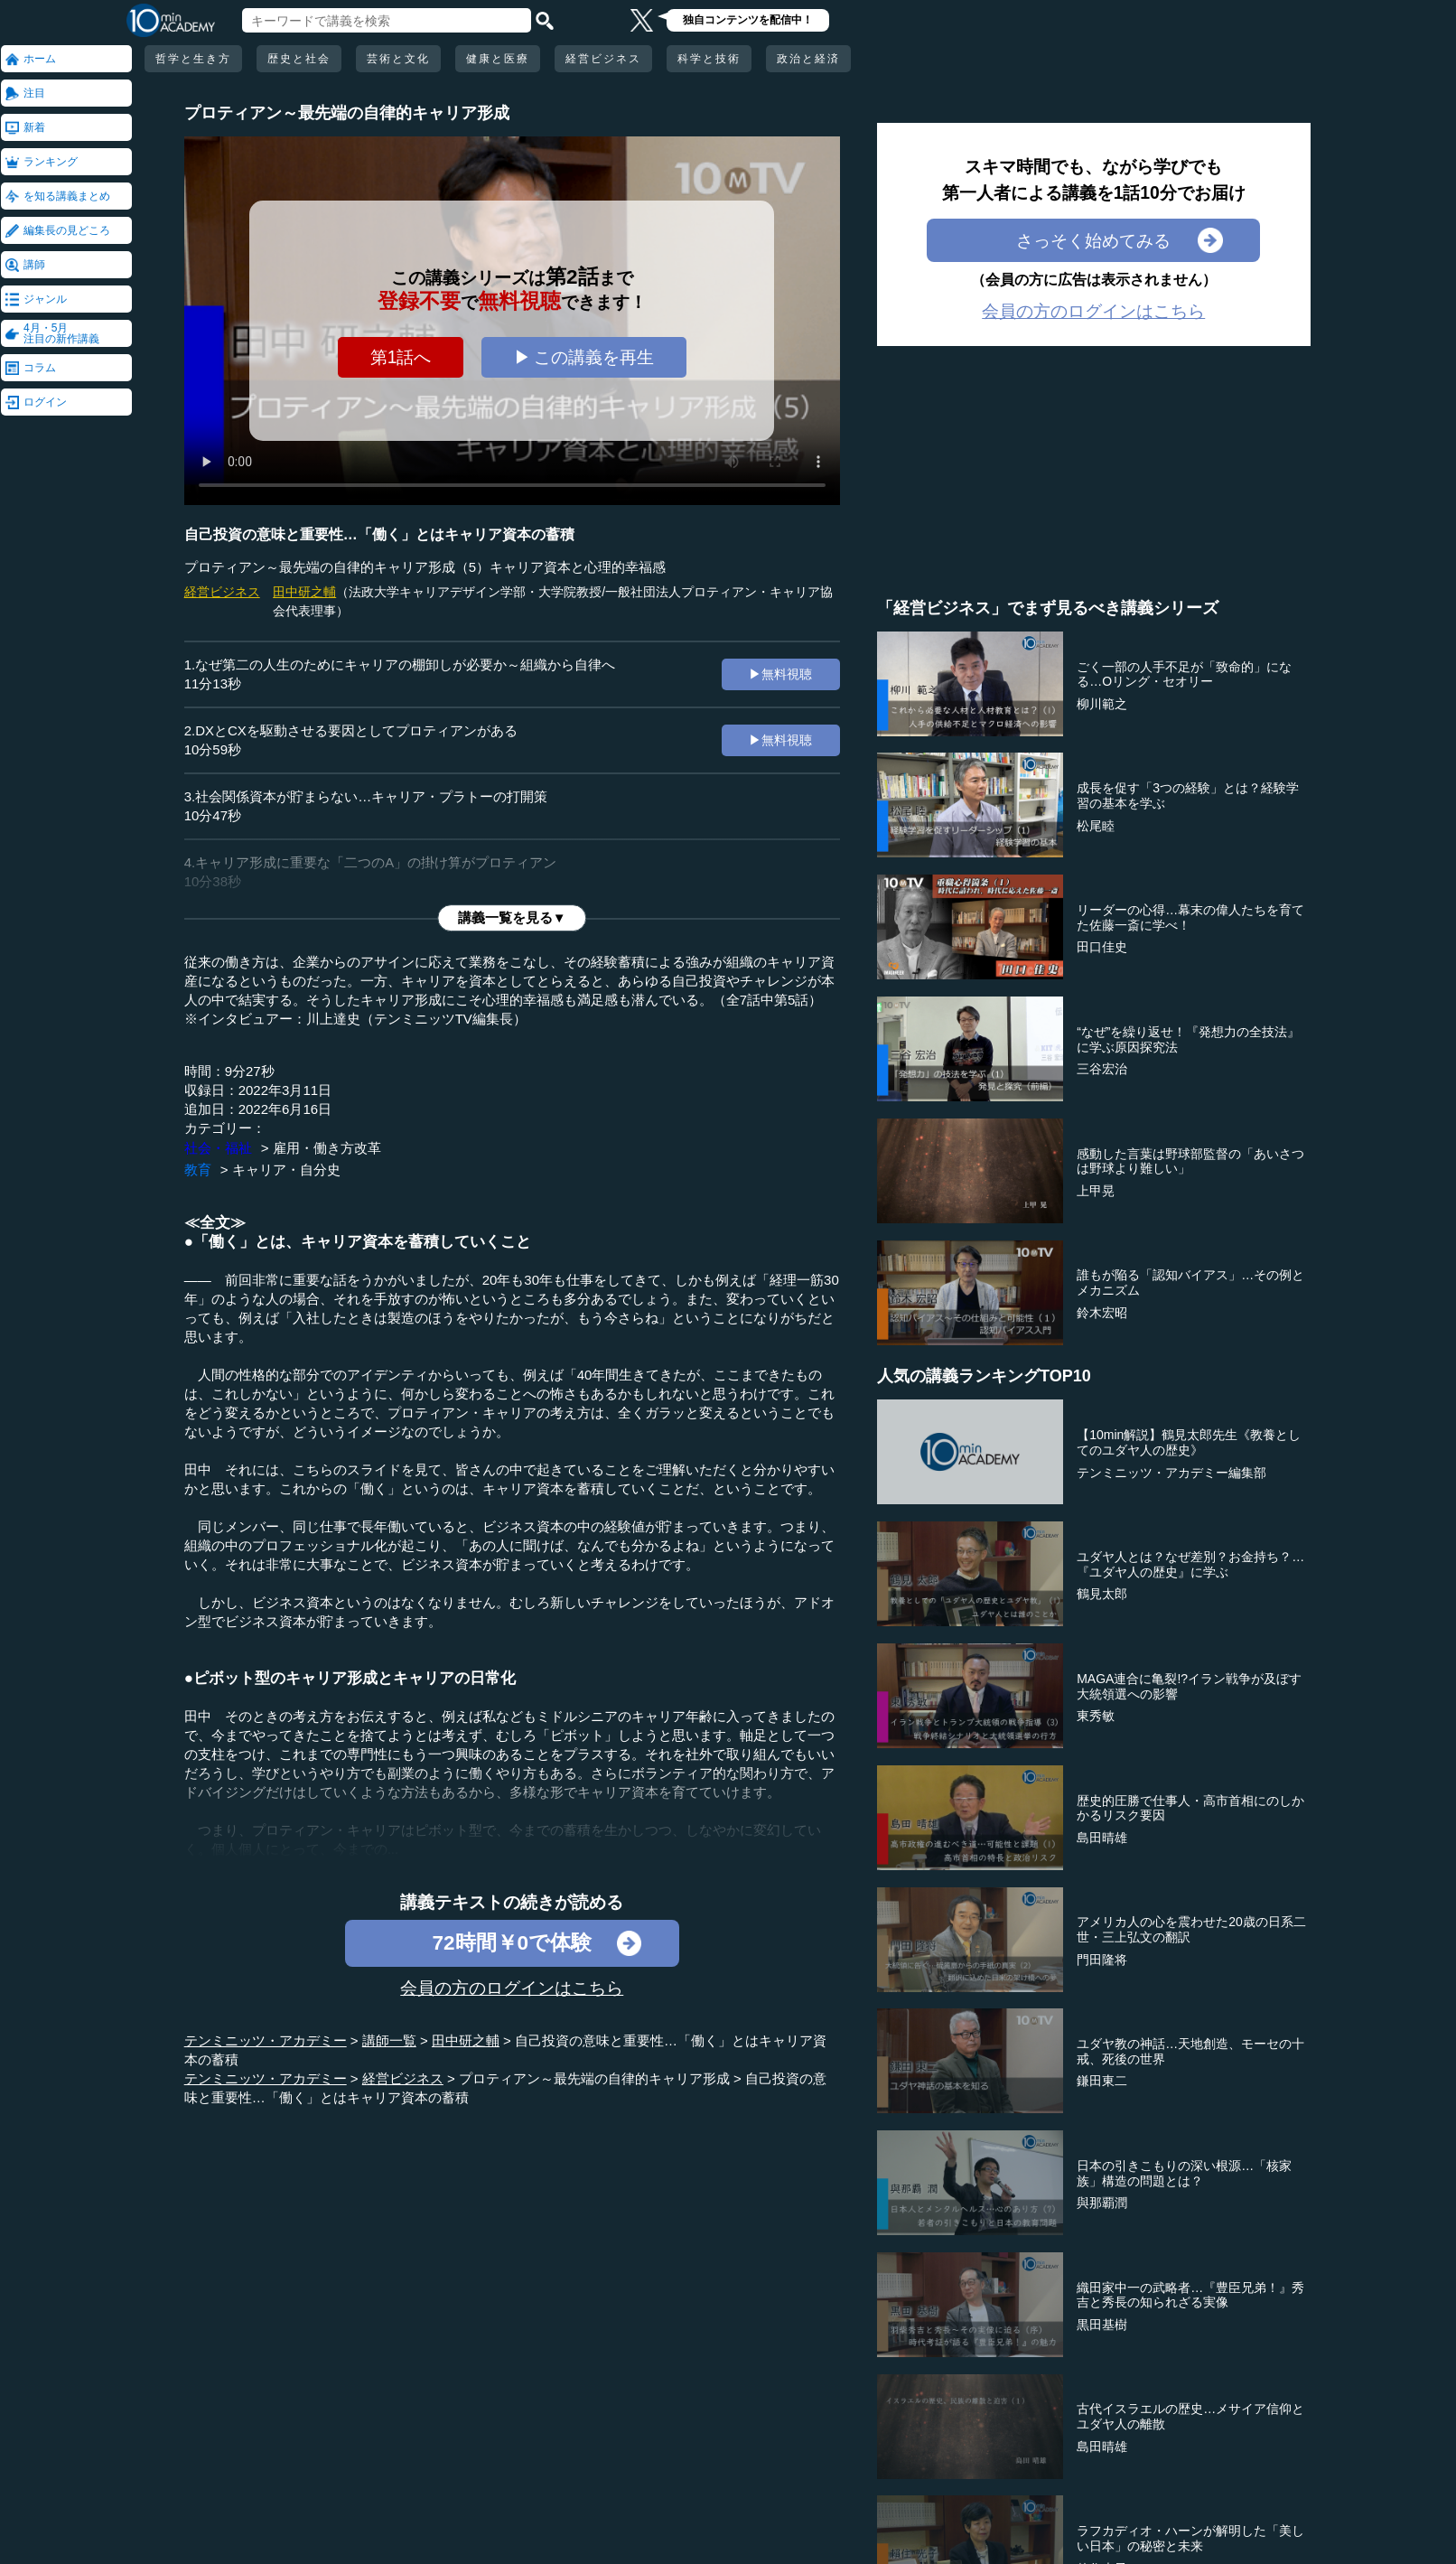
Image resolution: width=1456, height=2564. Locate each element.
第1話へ (401, 357)
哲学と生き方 (193, 58)
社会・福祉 (218, 1148)
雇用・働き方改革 (327, 1148)
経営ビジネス (603, 58)
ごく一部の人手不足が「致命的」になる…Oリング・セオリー (1184, 674)
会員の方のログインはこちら (511, 1988)
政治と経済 (808, 58)
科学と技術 (709, 58)
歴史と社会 (299, 58)
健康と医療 (497, 58)
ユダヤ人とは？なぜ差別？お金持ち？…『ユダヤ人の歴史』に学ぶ (1190, 1564)
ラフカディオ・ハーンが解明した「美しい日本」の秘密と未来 (1190, 2538)
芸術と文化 (398, 58)
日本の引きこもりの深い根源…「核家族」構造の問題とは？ (1184, 2173)
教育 (197, 1169)
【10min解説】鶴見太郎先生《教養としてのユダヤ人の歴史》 (1189, 1442)
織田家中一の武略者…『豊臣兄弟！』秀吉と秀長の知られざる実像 (1190, 2295)
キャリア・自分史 (286, 1169)
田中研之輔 (304, 592)
